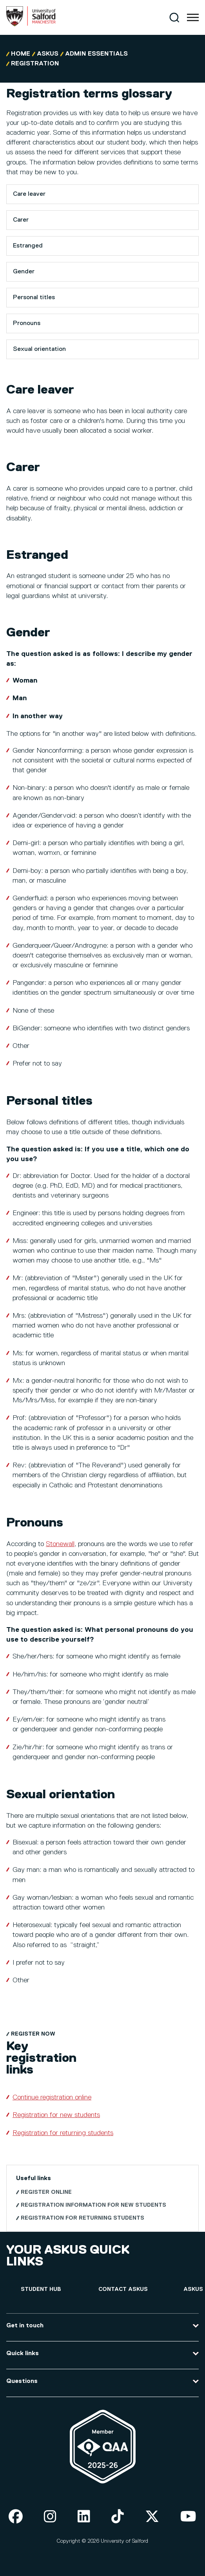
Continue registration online (52, 2097)
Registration (35, 64)
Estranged (28, 246)
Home (20, 54)
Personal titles (34, 297)
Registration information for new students (93, 2205)
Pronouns (26, 323)
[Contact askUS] (123, 2289)
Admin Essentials (96, 54)
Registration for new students (56, 2115)
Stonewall (60, 1544)
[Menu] (193, 18)
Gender (23, 272)
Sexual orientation (39, 349)
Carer (21, 220)
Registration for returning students (63, 2133)
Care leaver (29, 194)
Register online (46, 2192)
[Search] (174, 17)
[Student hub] (41, 2289)
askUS (47, 54)
